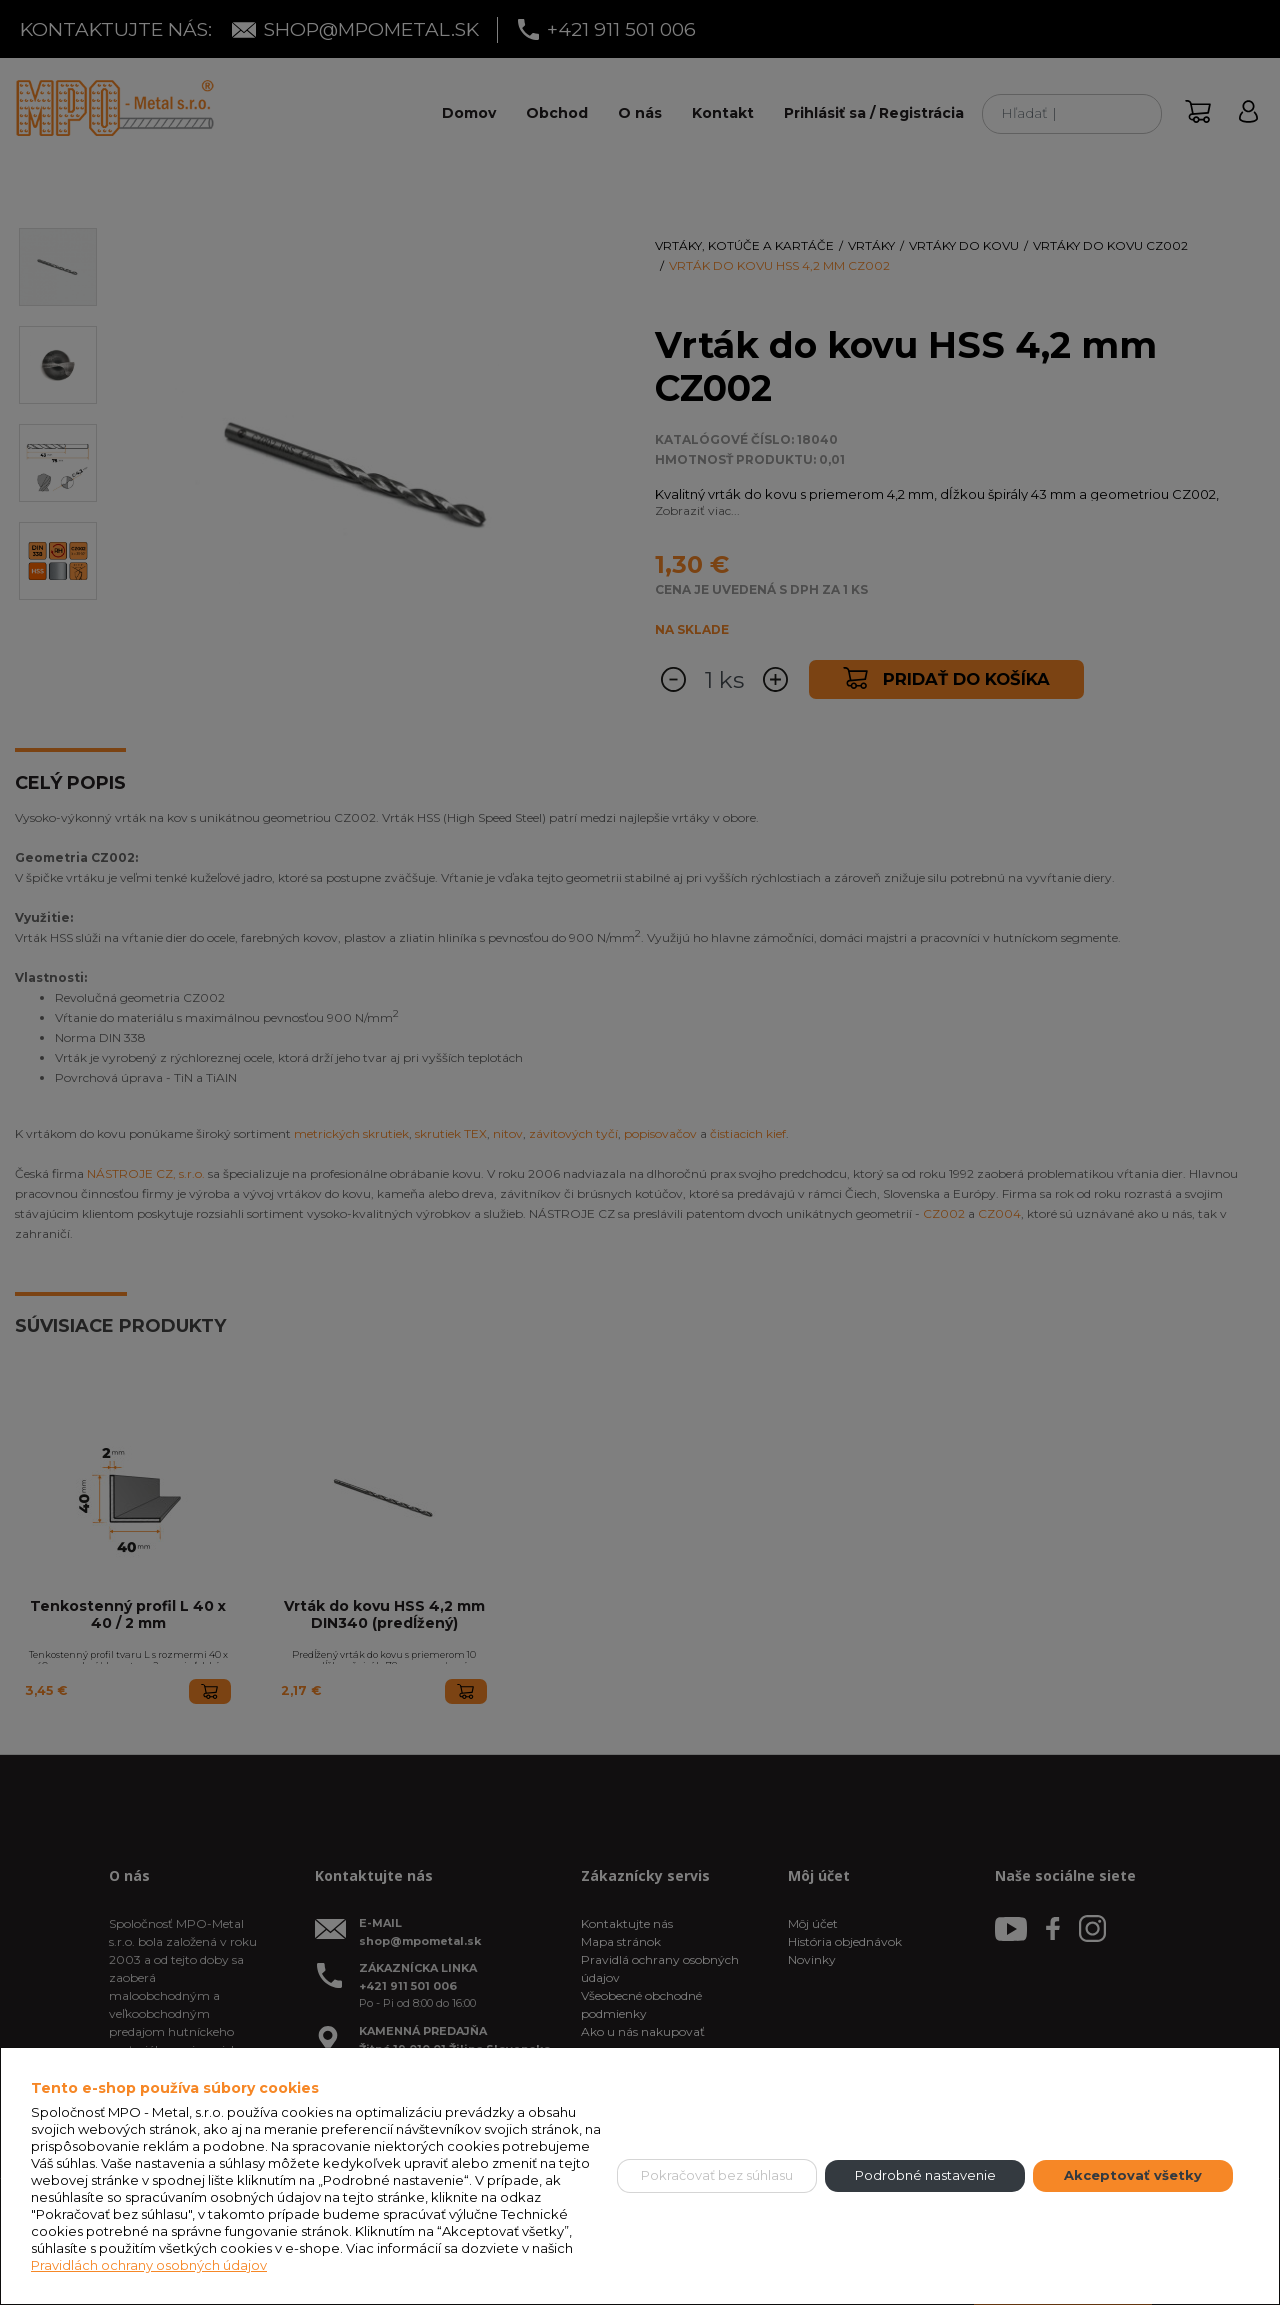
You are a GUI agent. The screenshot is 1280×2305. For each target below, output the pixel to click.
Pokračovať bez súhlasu (717, 2175)
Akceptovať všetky (1133, 2175)
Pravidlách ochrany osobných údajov (149, 2265)
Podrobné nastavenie (925, 2175)
